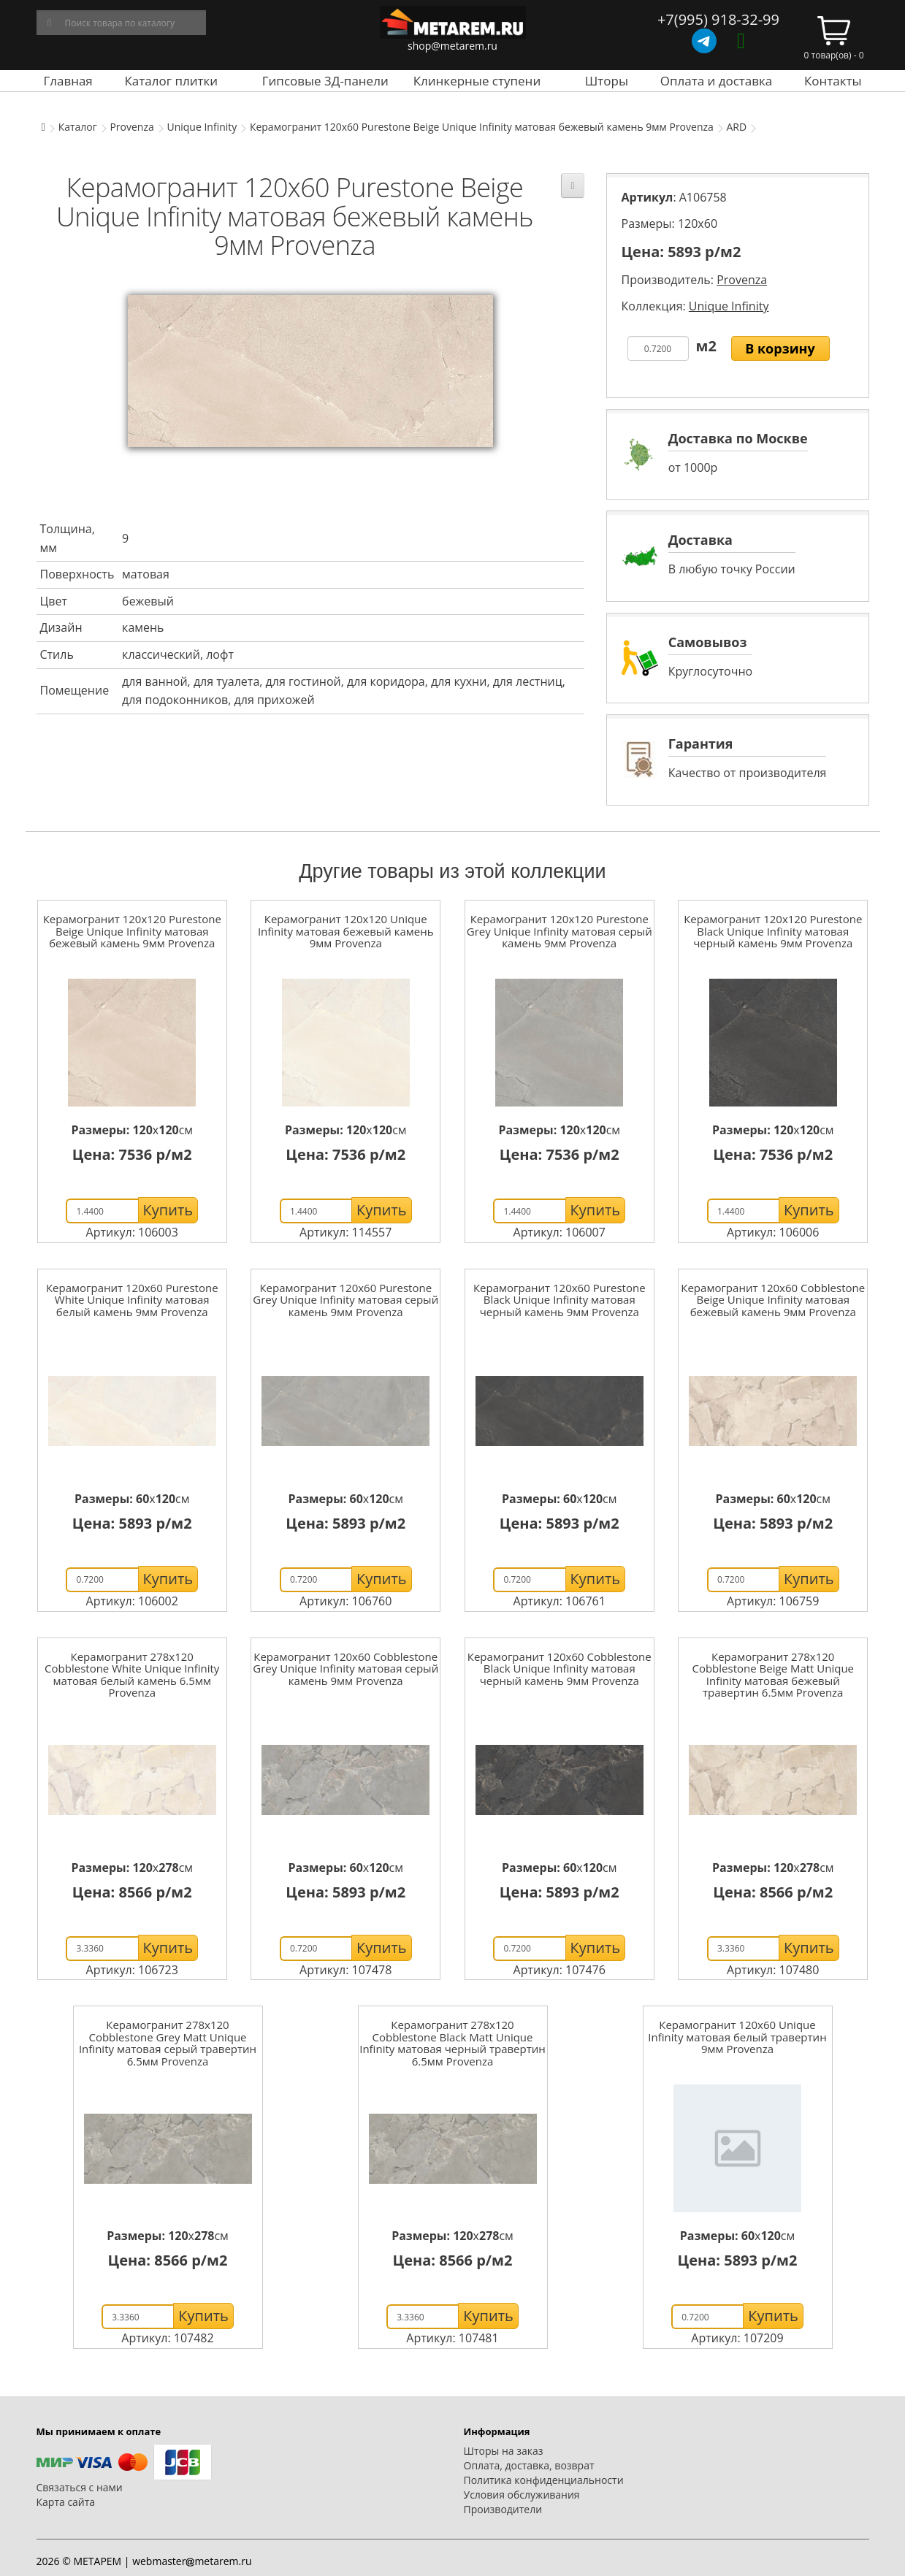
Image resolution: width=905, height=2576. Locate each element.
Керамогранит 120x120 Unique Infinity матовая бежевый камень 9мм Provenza (346, 930)
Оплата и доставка (716, 80)
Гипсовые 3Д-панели (325, 80)
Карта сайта (66, 2502)
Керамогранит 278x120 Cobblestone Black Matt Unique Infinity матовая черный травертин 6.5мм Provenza (452, 2042)
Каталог (77, 127)
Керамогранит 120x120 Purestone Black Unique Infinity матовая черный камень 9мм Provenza (773, 930)
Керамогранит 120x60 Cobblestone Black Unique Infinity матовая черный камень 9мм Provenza (559, 1668)
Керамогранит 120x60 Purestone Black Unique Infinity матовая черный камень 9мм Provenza (559, 1299)
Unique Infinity (202, 127)
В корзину (780, 348)
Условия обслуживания (522, 2495)
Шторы (606, 80)
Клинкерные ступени (477, 80)
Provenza (131, 127)
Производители (503, 2509)
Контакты (833, 80)
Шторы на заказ (503, 2451)
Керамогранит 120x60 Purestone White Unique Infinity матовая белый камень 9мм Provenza (132, 1299)
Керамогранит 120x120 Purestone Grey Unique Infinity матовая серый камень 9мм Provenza (559, 930)
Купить (168, 1210)
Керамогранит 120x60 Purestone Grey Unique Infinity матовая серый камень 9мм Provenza (345, 1299)
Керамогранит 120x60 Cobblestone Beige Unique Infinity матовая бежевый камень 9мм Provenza (773, 1299)
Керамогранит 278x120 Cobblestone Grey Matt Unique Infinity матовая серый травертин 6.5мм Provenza (167, 2042)
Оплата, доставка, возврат (529, 2465)
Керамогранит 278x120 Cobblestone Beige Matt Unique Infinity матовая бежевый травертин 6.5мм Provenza (773, 1674)
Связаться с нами (80, 2487)
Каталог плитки (171, 80)
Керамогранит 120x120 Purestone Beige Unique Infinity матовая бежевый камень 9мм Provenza (132, 930)
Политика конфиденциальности (544, 2480)
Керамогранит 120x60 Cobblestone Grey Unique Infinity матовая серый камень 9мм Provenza (345, 1668)
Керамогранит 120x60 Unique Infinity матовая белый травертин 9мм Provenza (737, 2036)
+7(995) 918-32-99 (718, 19)
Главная (67, 80)
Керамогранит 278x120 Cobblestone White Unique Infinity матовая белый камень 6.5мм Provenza (132, 1674)
